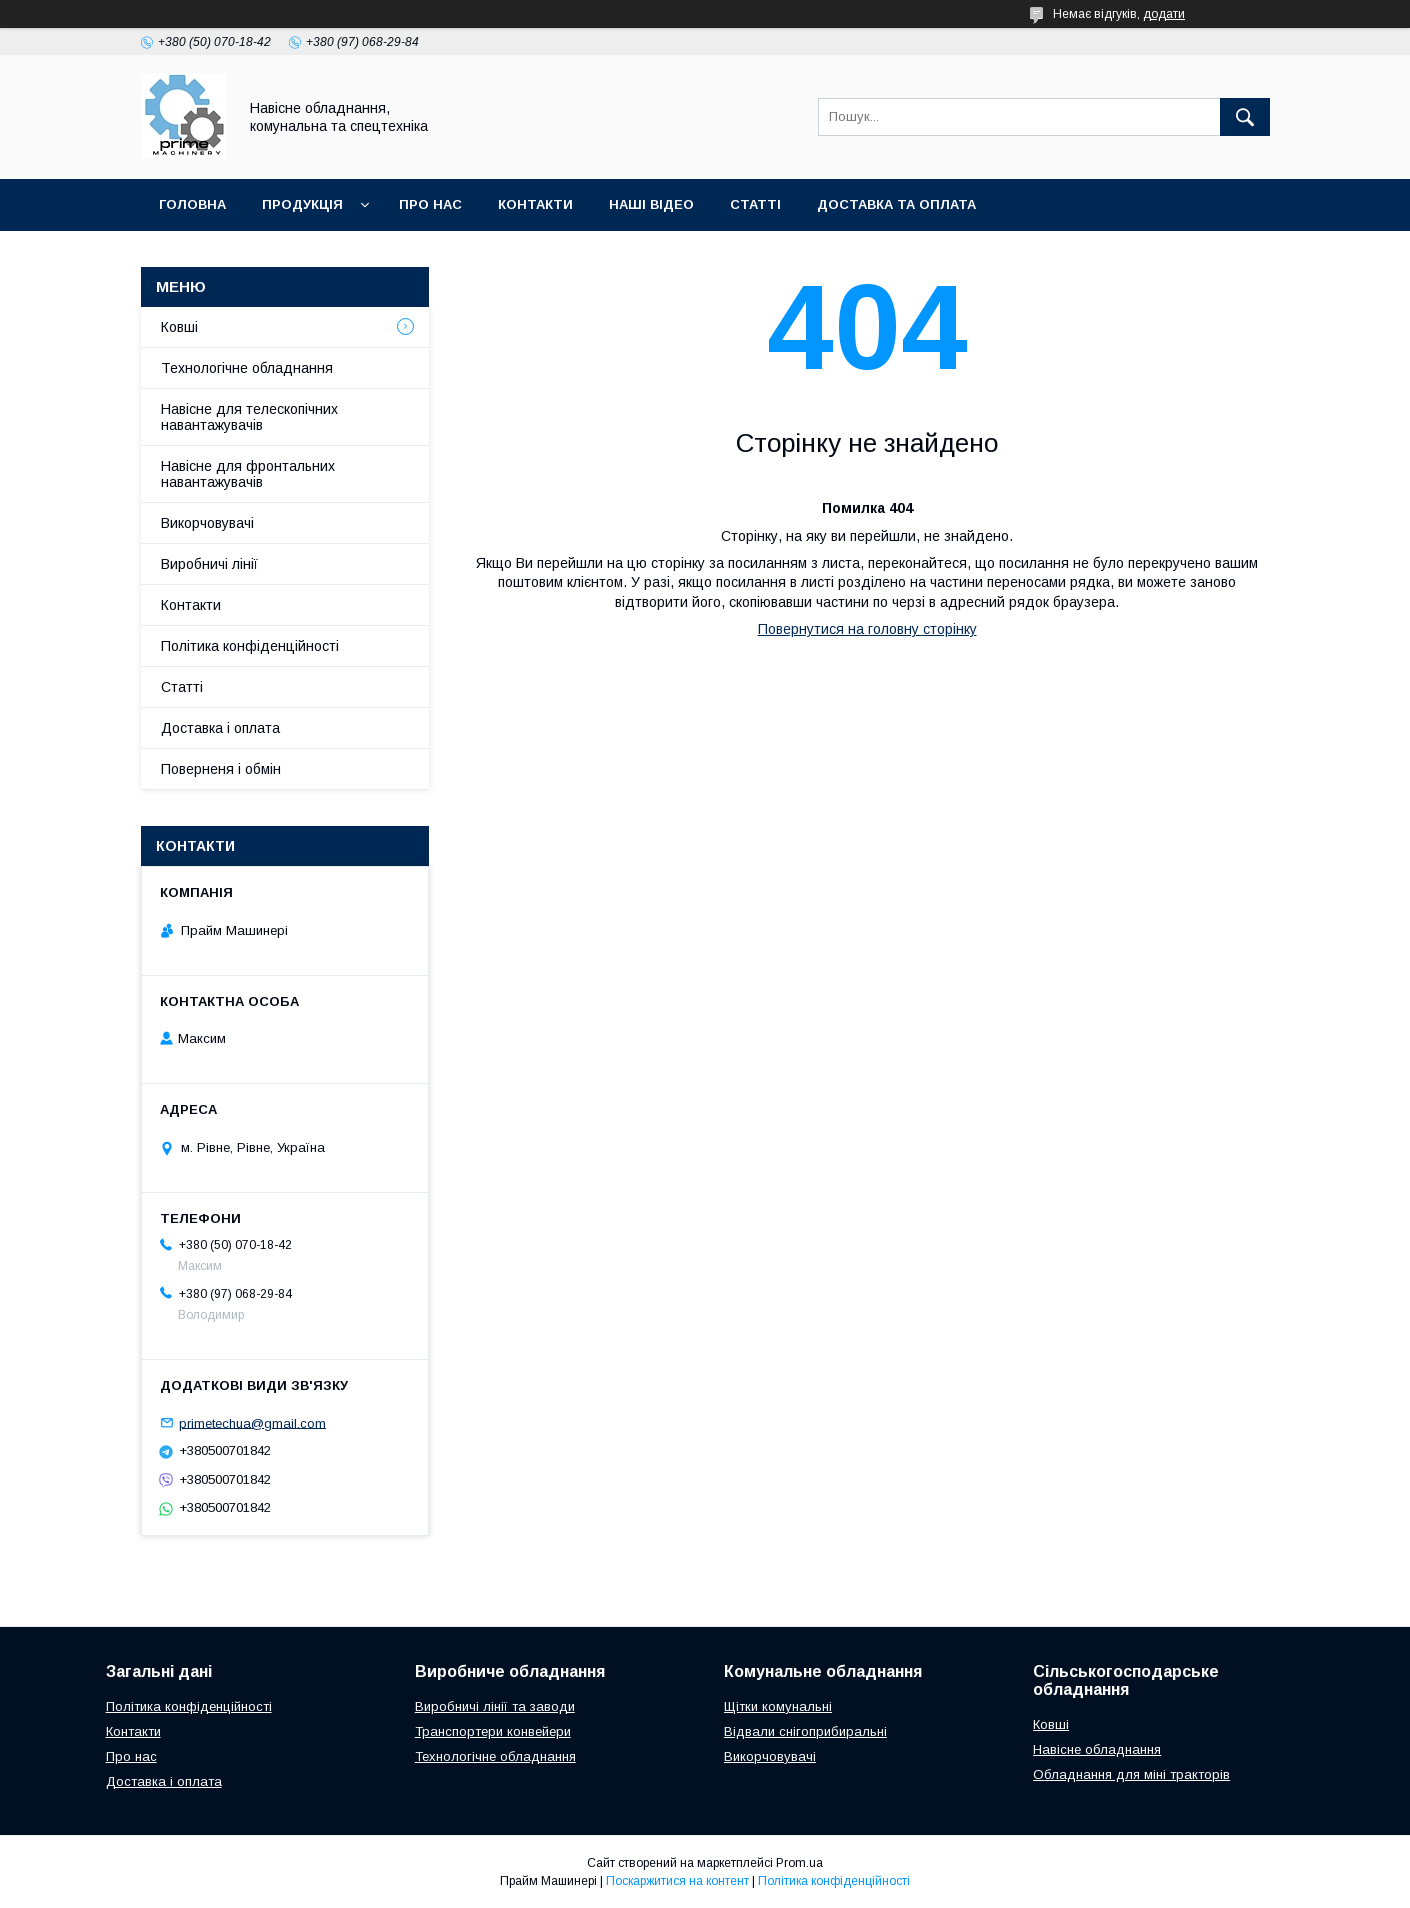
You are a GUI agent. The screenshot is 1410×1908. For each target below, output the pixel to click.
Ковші (179, 327)
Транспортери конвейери (493, 1731)
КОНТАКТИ (535, 204)
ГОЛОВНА (192, 204)
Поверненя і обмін (221, 769)
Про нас (131, 1756)
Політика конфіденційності (250, 646)
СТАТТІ (755, 204)
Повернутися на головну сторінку (867, 629)
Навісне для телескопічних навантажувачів (249, 417)
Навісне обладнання (1097, 1749)
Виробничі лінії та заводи (495, 1706)
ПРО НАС (430, 204)
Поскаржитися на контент (677, 1881)
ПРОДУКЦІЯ (302, 204)
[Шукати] (1245, 117)
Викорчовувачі (207, 523)
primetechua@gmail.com (252, 1422)
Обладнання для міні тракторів (1131, 1774)
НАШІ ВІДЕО (651, 204)
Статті (182, 687)
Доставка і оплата (220, 728)
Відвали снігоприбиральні (805, 1731)
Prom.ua (799, 1863)
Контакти (191, 605)
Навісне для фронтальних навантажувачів (248, 474)
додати (1164, 14)
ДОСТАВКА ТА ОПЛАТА (896, 204)
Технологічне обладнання (247, 368)
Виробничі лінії (209, 564)
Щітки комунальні (778, 1706)
